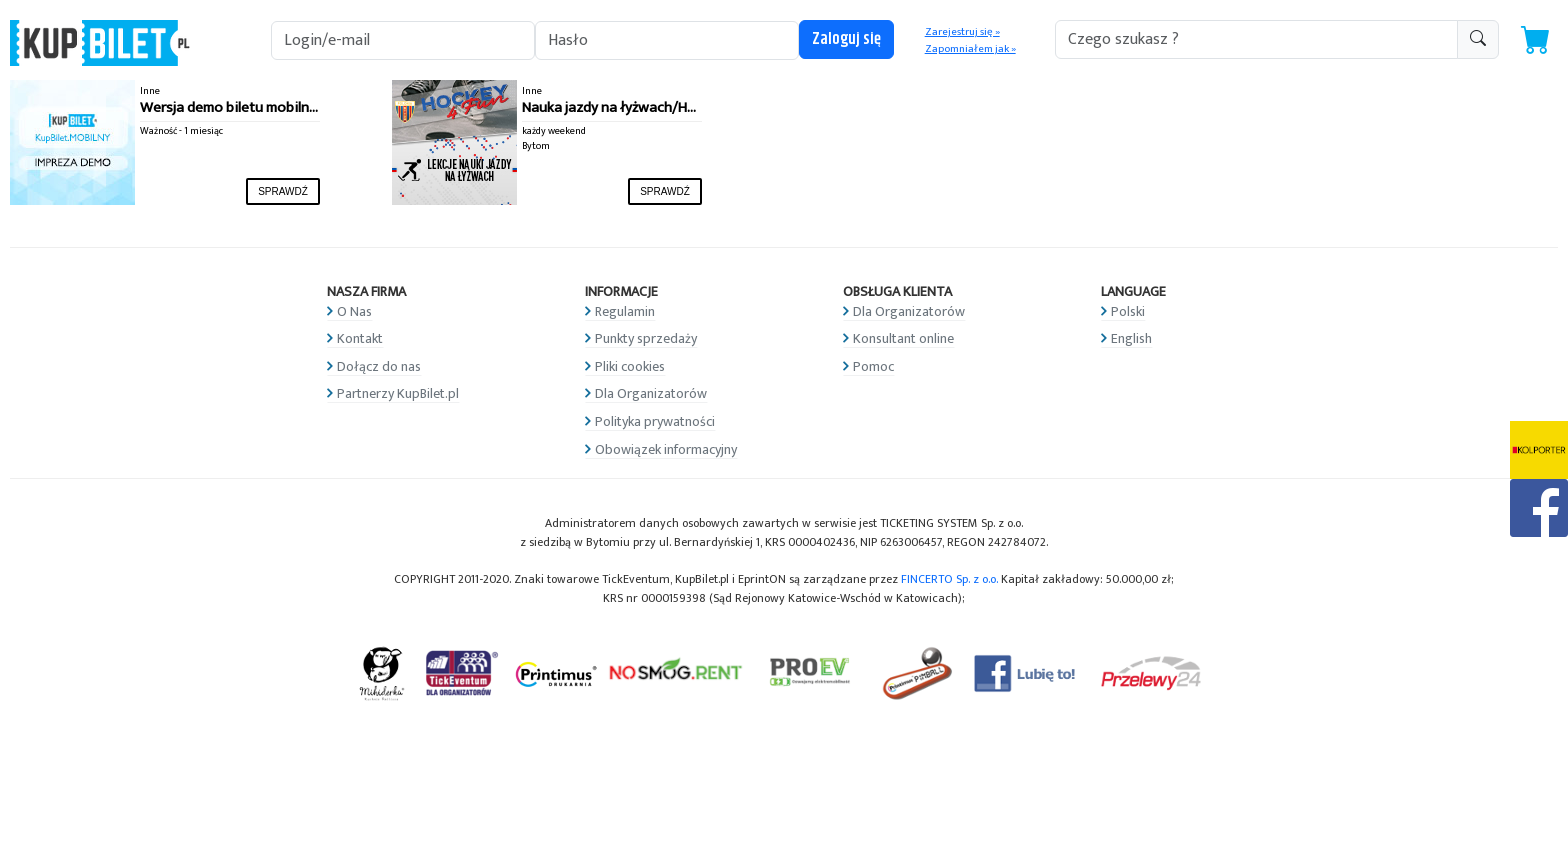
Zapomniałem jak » (970, 49)
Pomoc (873, 366)
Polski (1128, 311)
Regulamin (625, 311)
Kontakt (360, 338)
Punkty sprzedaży (646, 338)
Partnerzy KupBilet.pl (398, 393)
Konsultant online (903, 338)
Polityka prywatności (655, 421)
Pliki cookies (630, 366)
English (1131, 338)
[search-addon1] (1256, 39)
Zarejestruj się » (962, 32)
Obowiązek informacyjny (666, 449)
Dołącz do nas (379, 366)
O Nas (354, 311)
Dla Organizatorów (651, 393)
